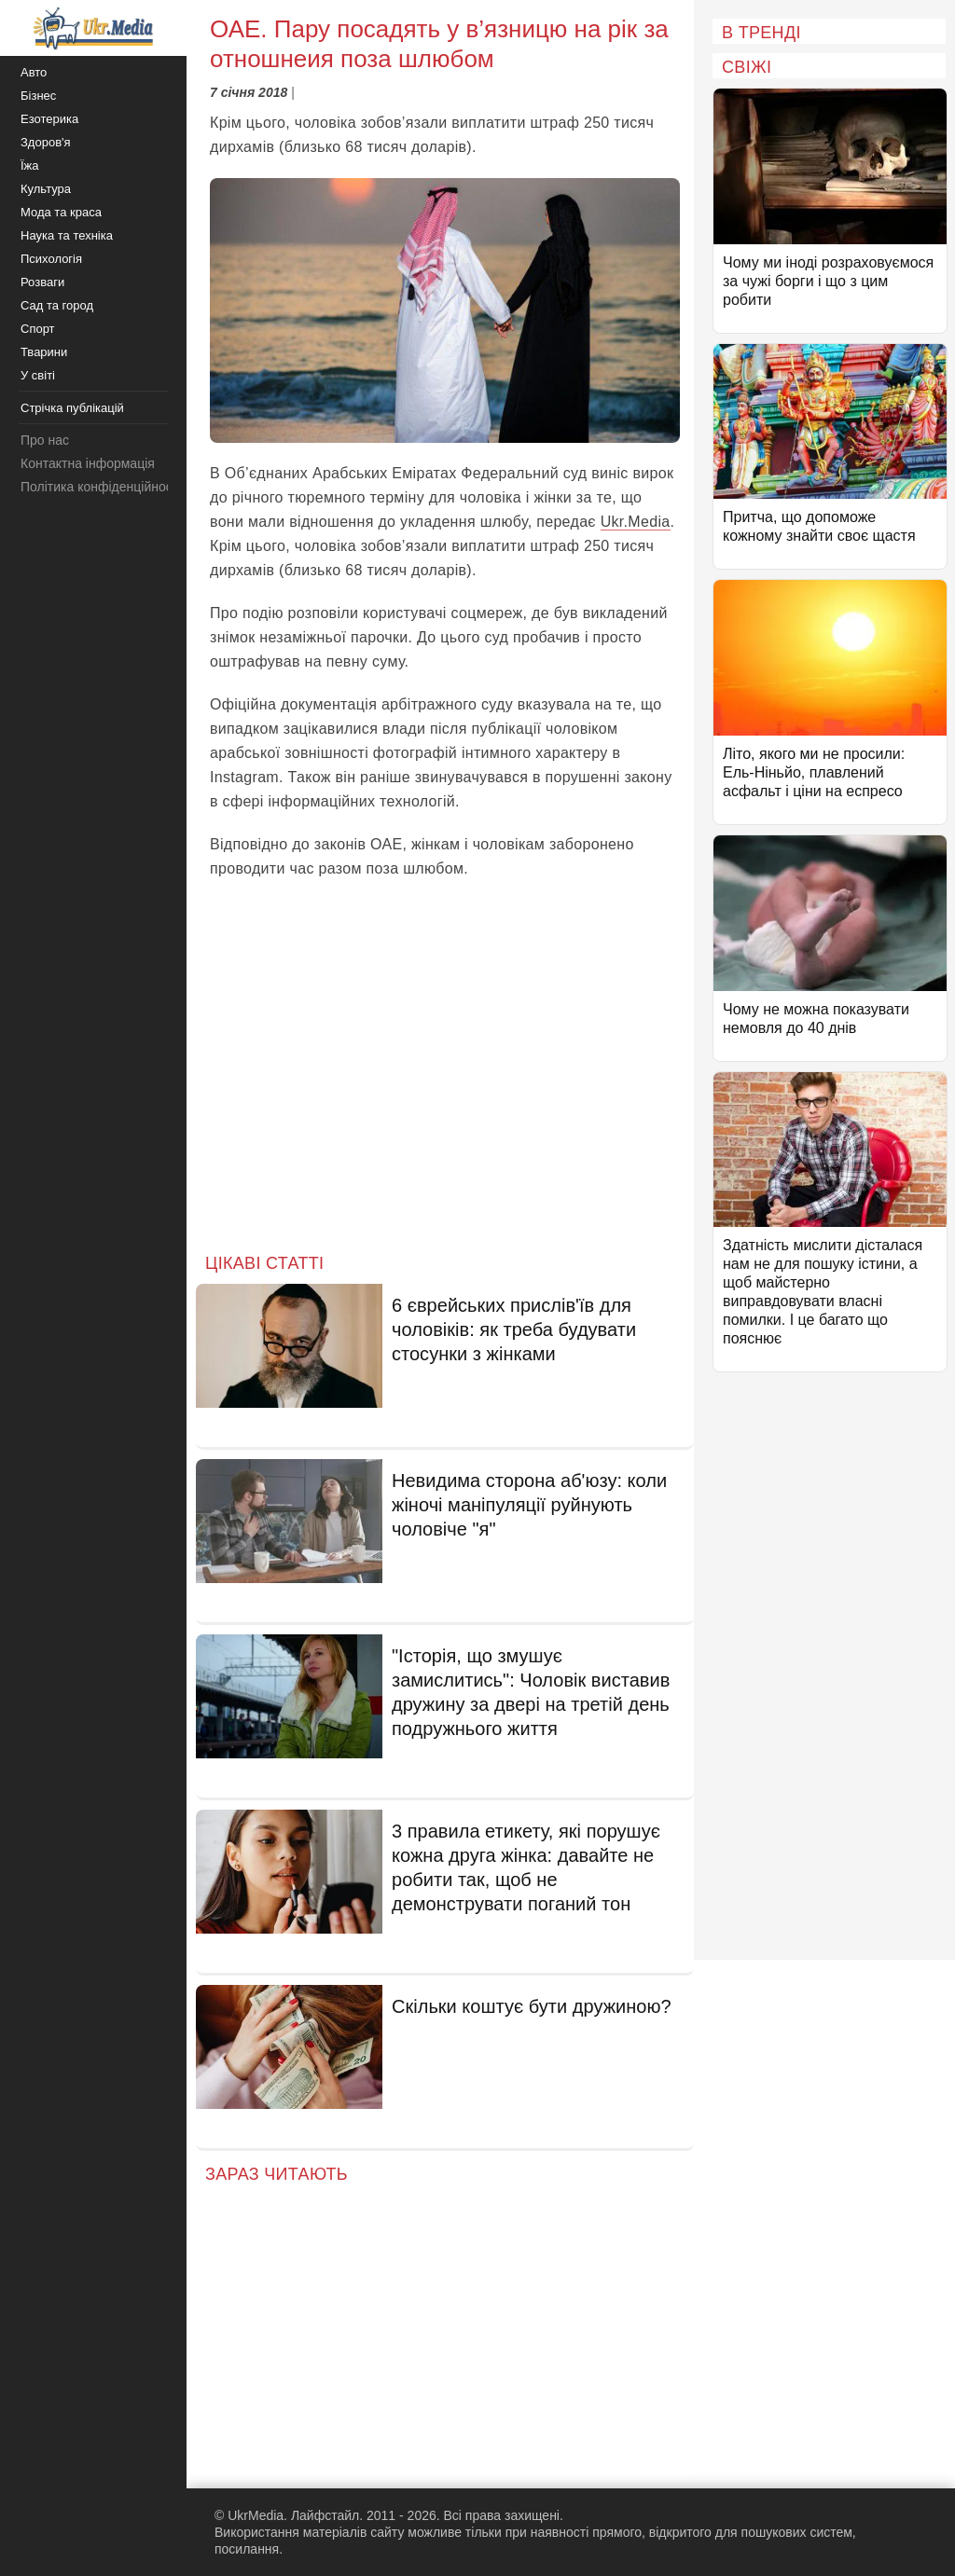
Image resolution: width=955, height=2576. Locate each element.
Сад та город (57, 305)
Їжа (30, 165)
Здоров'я (46, 142)
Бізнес (38, 96)
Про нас (45, 440)
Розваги (42, 282)
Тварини (44, 352)
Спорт (38, 329)
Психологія (51, 259)
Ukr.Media (636, 522)
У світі (38, 375)
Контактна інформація (88, 463)
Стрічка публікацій (72, 408)
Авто (34, 72)
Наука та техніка (67, 235)
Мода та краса (61, 212)
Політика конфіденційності (101, 486)
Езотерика (49, 119)
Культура (46, 189)
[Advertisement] (445, 1081)
